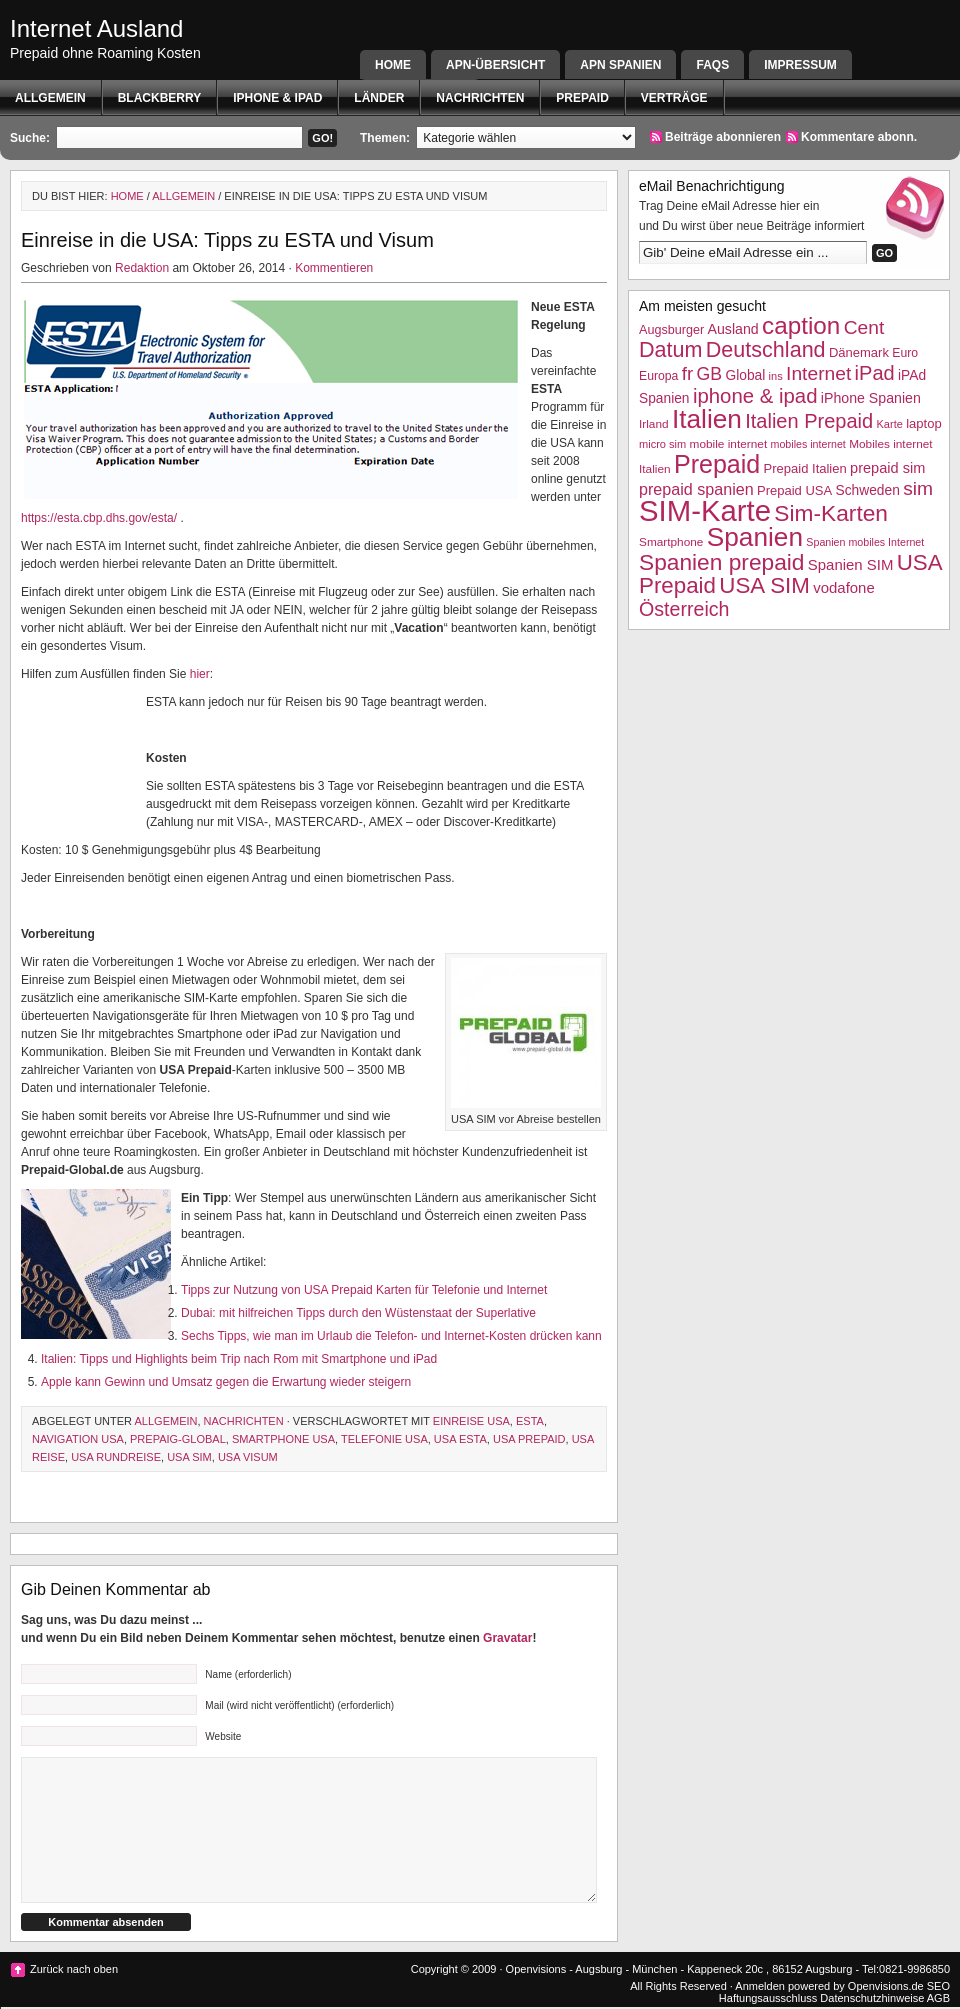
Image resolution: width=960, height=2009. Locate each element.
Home (393, 65)
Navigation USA (78, 1439)
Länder (379, 98)
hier (200, 674)
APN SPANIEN (620, 65)
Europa (658, 376)
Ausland (733, 329)
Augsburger (671, 330)
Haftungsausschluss (768, 1998)
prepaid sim (887, 468)
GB (710, 374)
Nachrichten (480, 98)
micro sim (662, 444)
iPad (875, 373)
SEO (938, 1986)
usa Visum (248, 1457)
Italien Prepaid (809, 421)
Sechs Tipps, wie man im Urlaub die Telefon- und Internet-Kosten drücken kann (391, 1336)
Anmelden (760, 1986)
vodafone (843, 587)
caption (801, 325)
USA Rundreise (116, 1457)
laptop (923, 423)
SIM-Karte (705, 510)
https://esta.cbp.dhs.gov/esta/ (99, 518)
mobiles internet (808, 444)
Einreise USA (471, 1421)
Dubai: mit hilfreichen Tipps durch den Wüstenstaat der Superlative (358, 1313)
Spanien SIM (851, 564)
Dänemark (859, 352)
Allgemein (50, 98)
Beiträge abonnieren (723, 137)
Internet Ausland (96, 28)
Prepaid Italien (805, 468)
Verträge (674, 98)
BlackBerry (160, 98)
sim (918, 488)
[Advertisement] (83, 755)
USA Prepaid (529, 1439)
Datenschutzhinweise (872, 1998)
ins (776, 376)
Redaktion (142, 268)
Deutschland (766, 349)
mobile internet (729, 444)
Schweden (868, 490)
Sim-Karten (831, 513)
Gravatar (507, 1638)
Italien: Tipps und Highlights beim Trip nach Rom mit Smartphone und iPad (239, 1359)
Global (745, 375)
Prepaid (582, 98)
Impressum (800, 65)
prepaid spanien (696, 489)
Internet (818, 373)
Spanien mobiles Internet (865, 542)
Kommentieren (334, 268)
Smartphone (671, 542)
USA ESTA (460, 1439)
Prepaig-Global (178, 1439)
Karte (889, 424)
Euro (905, 353)
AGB (938, 1998)
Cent (864, 327)
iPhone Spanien (871, 398)
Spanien (755, 537)
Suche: (30, 138)
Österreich (684, 609)
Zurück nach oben (74, 1969)
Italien (707, 419)
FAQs (712, 65)
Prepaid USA (794, 490)
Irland (654, 424)
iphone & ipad (277, 98)
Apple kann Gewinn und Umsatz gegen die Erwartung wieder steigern (226, 1382)
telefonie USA (384, 1439)
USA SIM (189, 1457)
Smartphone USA (283, 1439)
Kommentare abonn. (859, 137)
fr (688, 373)
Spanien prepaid (721, 562)
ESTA (530, 1421)
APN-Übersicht (495, 65)
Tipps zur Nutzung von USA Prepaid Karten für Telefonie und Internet (364, 1290)
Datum (670, 349)
